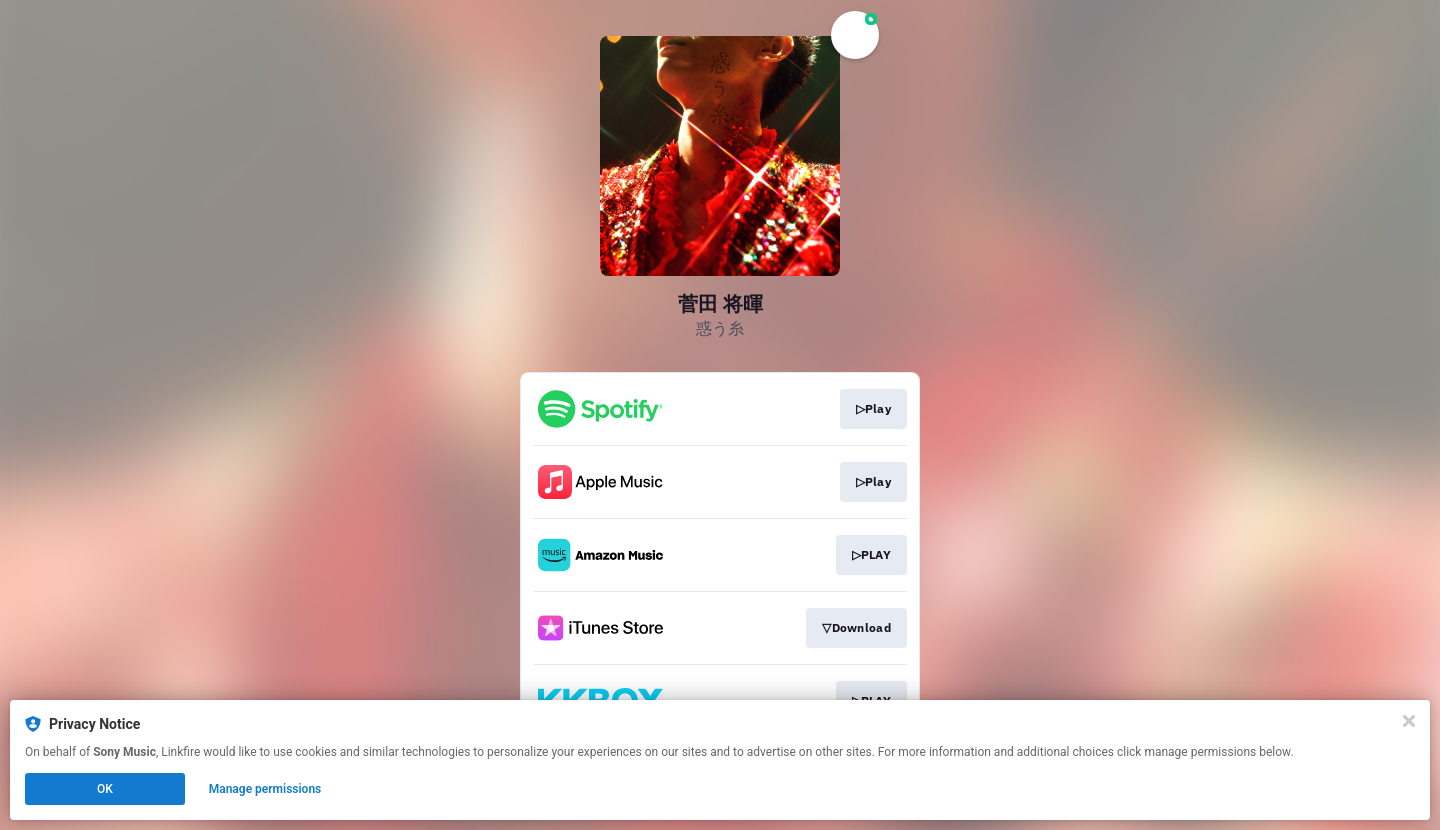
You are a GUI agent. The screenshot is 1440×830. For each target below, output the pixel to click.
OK (105, 789)
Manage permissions (265, 789)
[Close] (1409, 721)
